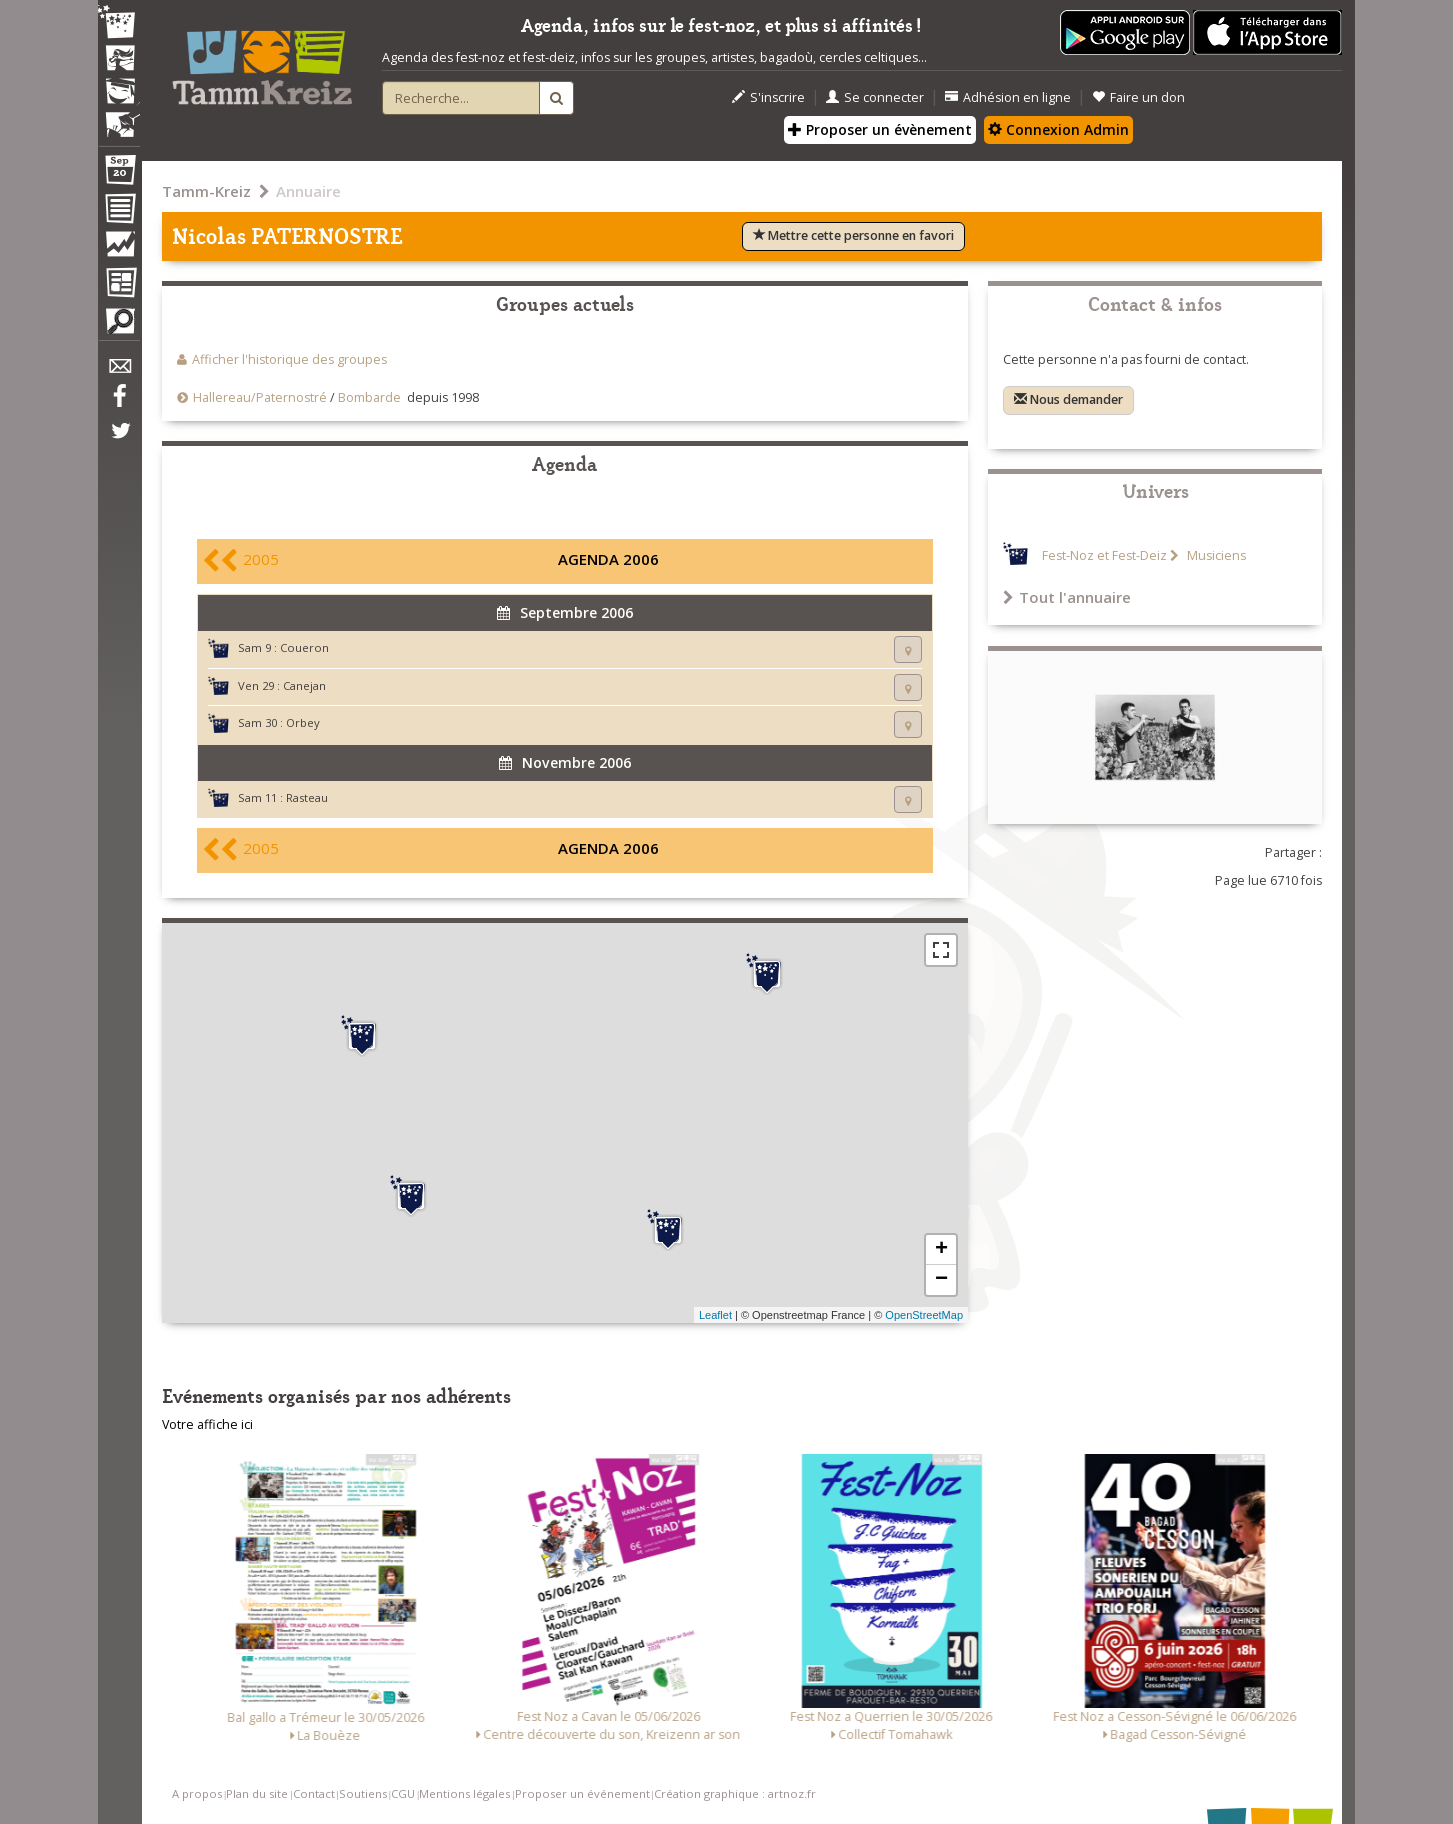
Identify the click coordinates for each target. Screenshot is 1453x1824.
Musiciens (1215, 555)
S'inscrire (768, 97)
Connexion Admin (1058, 129)
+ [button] (941, 1250)
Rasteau (307, 797)
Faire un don (1138, 97)
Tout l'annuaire (1067, 597)
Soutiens (363, 1793)
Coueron (304, 647)
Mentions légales (464, 1793)
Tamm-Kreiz (206, 191)
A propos (197, 1793)
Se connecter (875, 97)
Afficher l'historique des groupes (289, 359)
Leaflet (715, 1315)
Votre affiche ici (207, 1424)
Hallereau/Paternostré (260, 397)
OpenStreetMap (924, 1315)
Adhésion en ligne (1008, 97)
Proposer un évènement (880, 129)
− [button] (941, 1280)
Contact (314, 1793)
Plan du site (257, 1793)
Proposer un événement (582, 1793)
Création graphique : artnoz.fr (735, 1793)
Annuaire (308, 191)
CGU (403, 1793)
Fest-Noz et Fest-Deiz (1104, 555)
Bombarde (369, 397)
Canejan (304, 685)
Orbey (303, 722)
